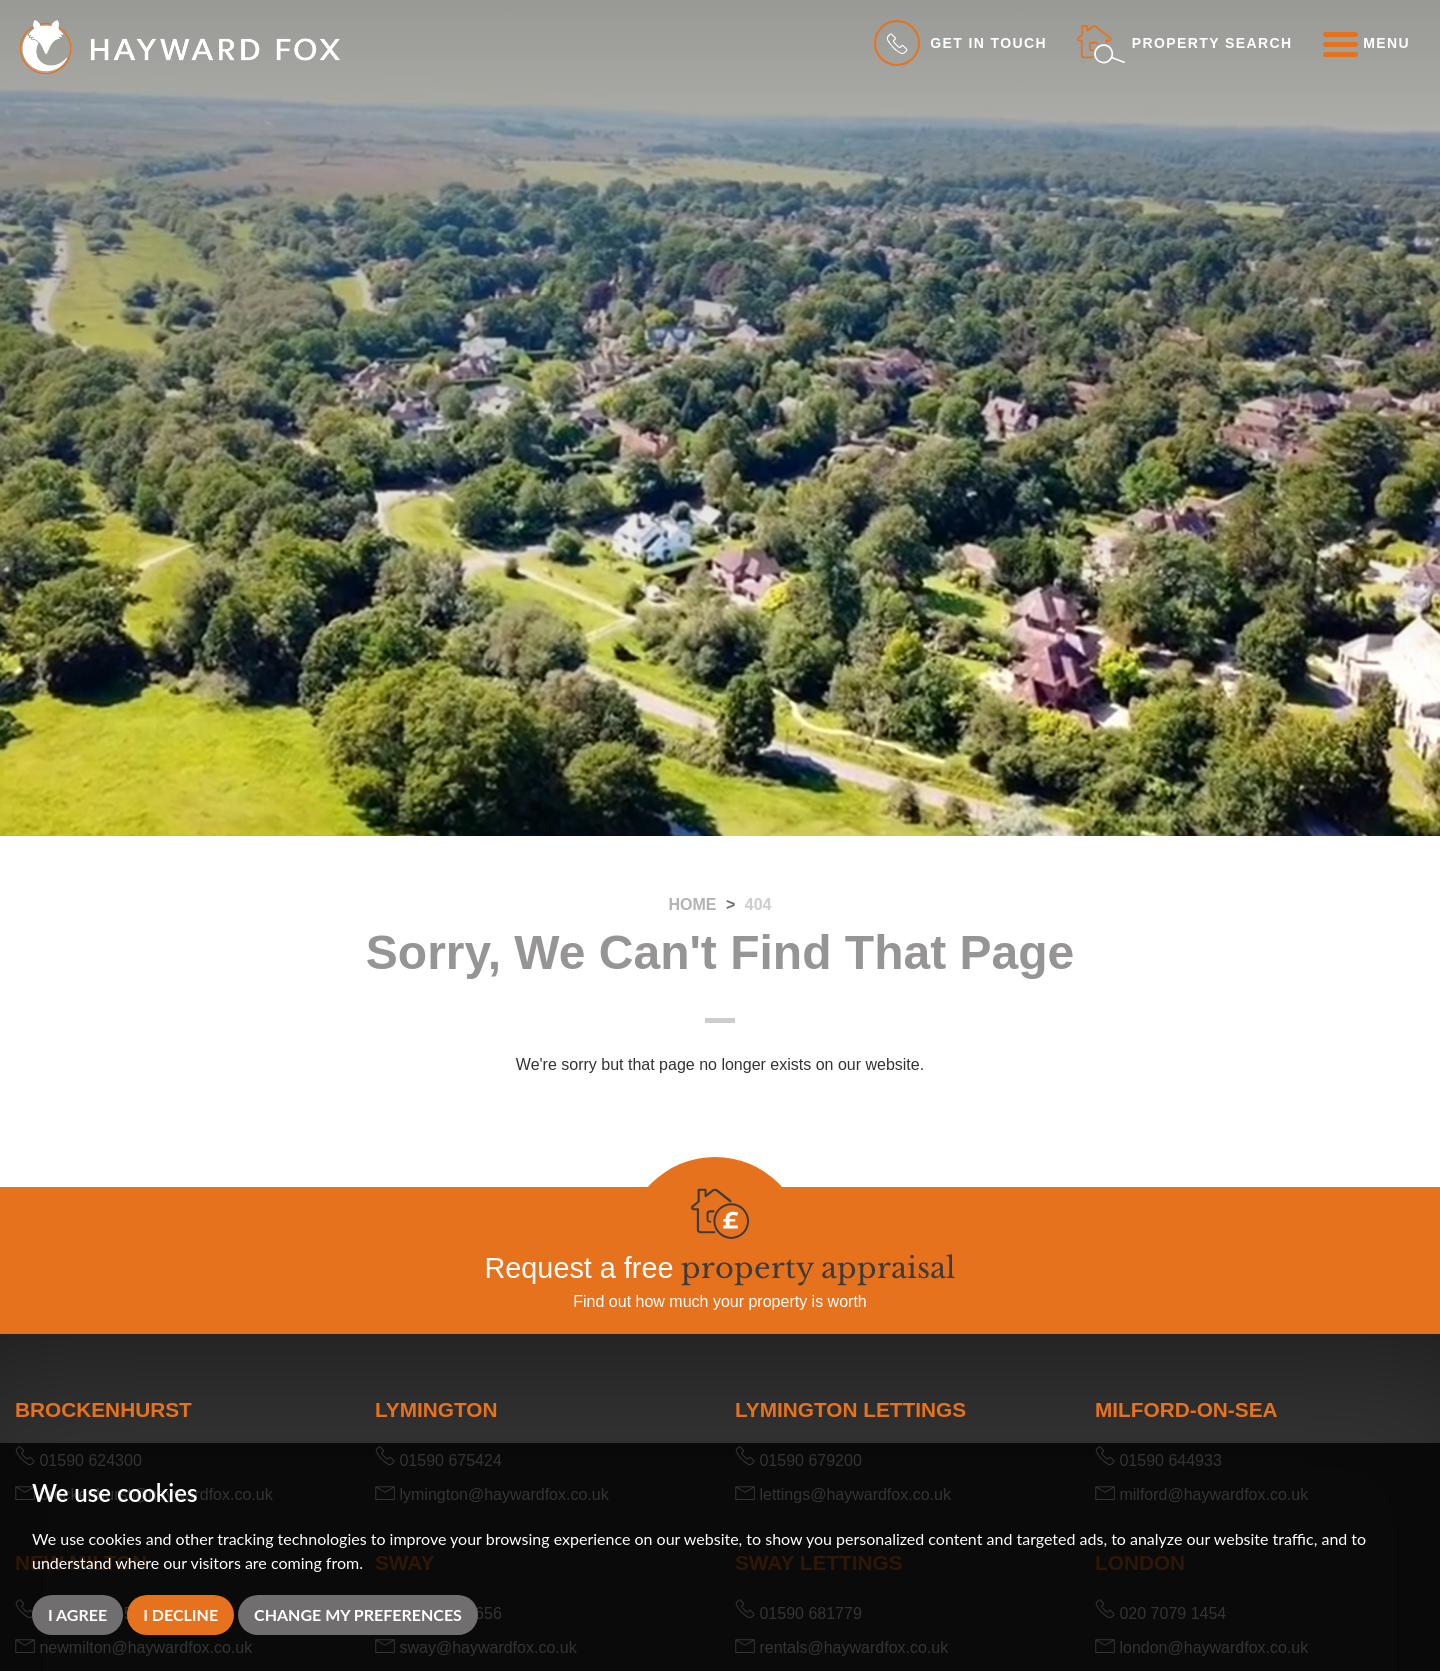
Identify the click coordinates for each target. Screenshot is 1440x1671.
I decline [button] (180, 1614)
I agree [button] (77, 1614)
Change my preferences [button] (358, 1614)
